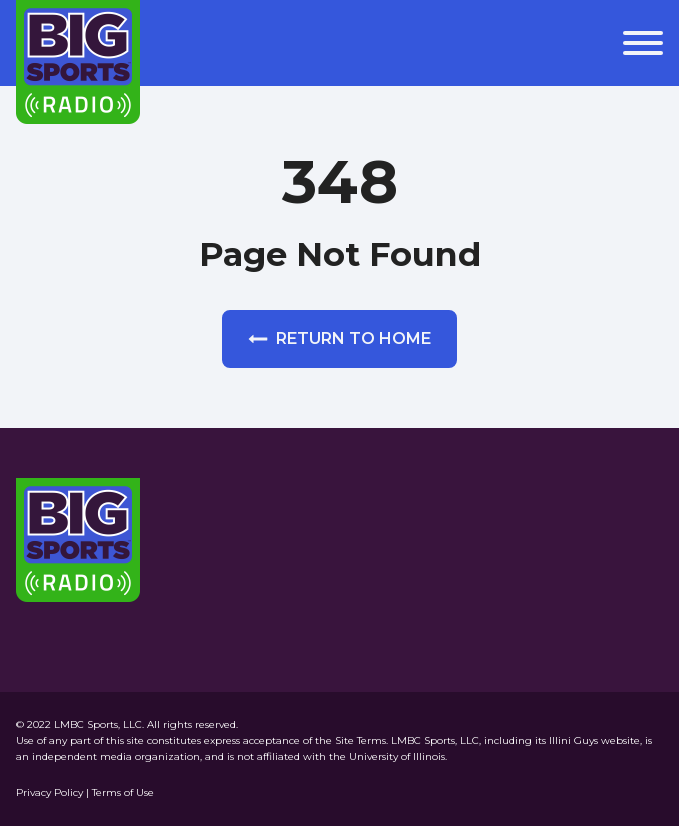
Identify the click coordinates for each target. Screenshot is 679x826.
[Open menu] (643, 43)
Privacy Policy (51, 792)
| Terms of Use (120, 792)
